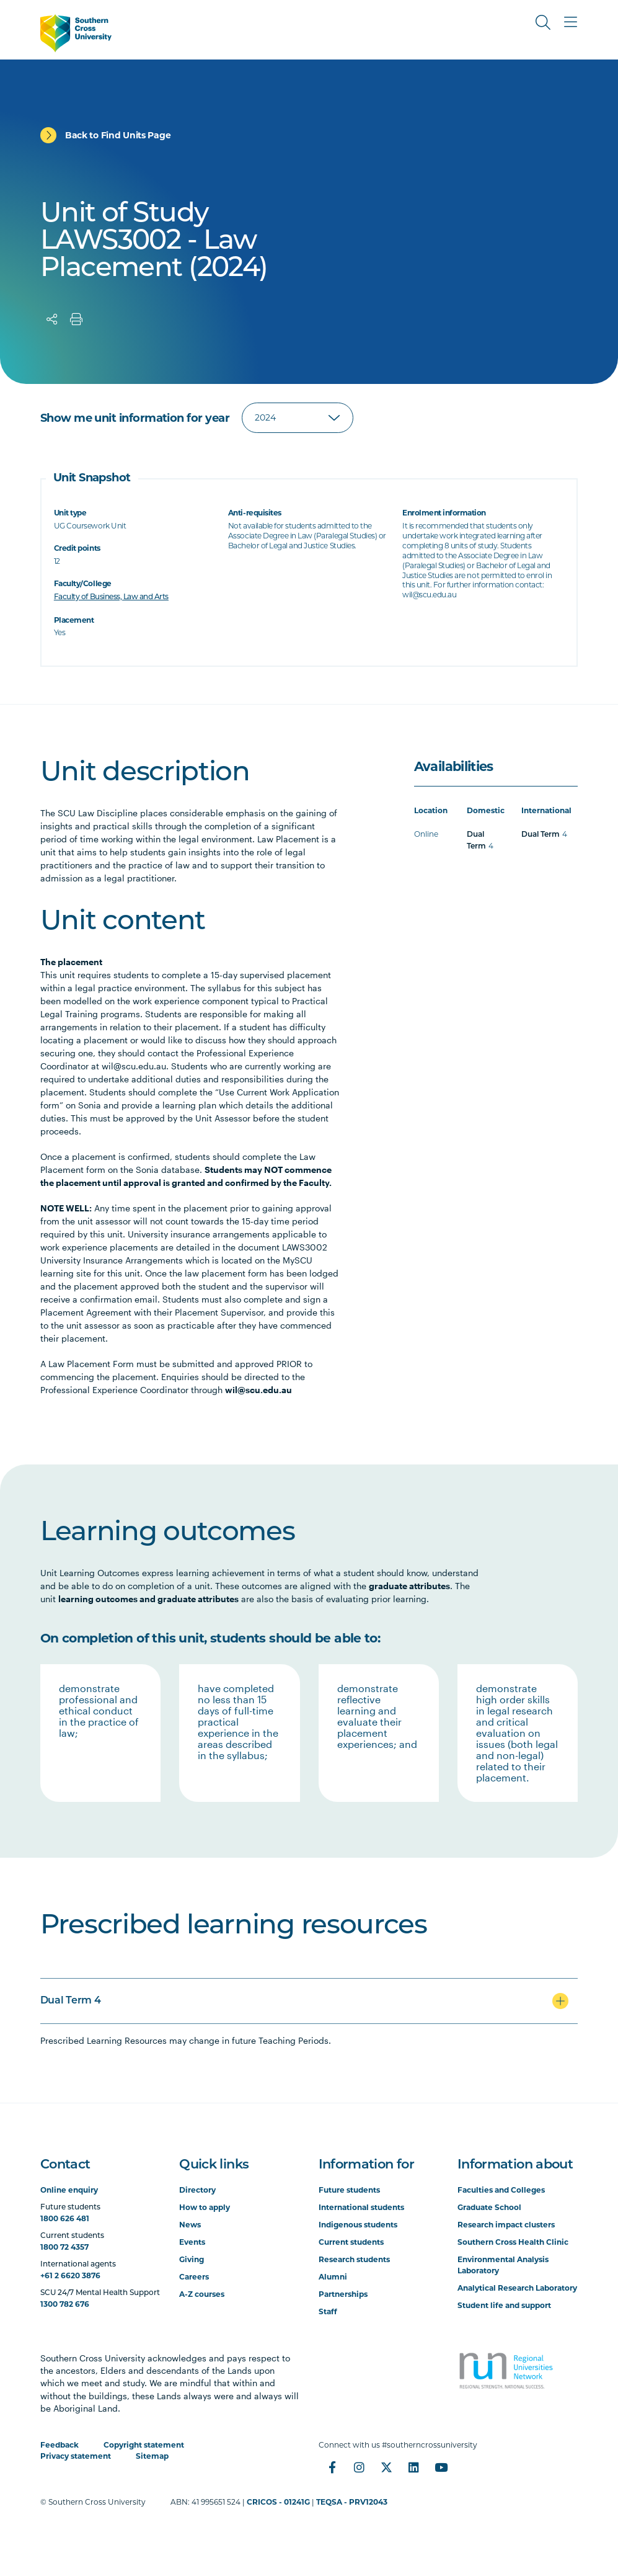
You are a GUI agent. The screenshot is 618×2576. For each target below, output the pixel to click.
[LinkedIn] (414, 2467)
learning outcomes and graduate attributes (148, 1598)
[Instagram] (359, 2467)
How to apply (204, 2207)
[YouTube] (441, 2467)
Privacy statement (75, 2456)
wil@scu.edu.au (258, 1389)
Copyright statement (144, 2444)
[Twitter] (386, 2467)
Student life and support (504, 2305)
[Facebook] (332, 2467)
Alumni (333, 2276)
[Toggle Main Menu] (570, 22)
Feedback (59, 2444)
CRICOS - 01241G (278, 2502)
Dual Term (540, 835)
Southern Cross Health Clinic (512, 2242)
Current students (351, 2242)
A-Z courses (201, 2294)
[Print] (76, 319)
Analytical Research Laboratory (517, 2288)
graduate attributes (409, 1585)
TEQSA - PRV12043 (351, 2502)
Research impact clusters (506, 2224)
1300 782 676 (64, 2304)
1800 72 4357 (64, 2247)
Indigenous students (358, 2224)
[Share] (52, 319)
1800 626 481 (64, 2218)
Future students (349, 2190)
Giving (191, 2259)
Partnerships (343, 2294)
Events (192, 2242)
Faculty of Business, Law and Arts (111, 597)
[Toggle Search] (543, 22)
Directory (197, 2190)
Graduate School (489, 2207)
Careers (194, 2276)
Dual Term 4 (70, 2001)
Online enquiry (69, 2190)
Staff (328, 2311)
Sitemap (152, 2456)
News (190, 2224)
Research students (354, 2259)
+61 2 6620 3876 (70, 2275)
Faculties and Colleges (501, 2190)
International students (361, 2207)
